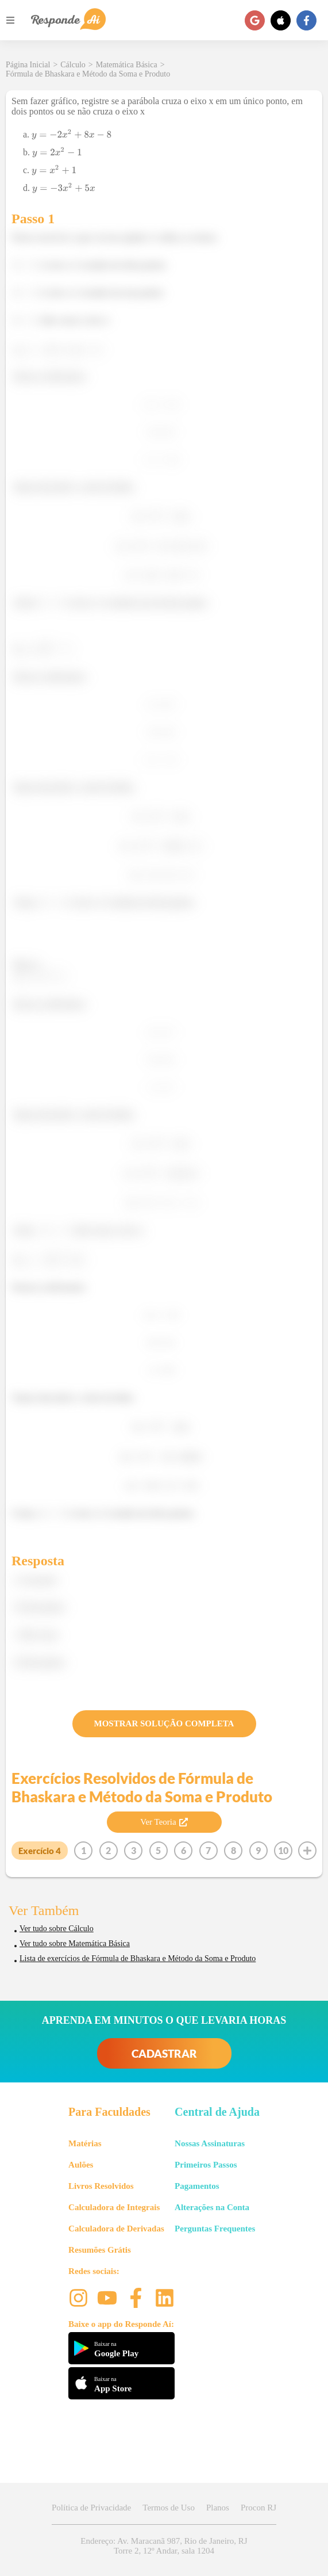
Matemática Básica (126, 64)
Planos (217, 2507)
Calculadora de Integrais (114, 2207)
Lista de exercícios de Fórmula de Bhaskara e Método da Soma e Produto (138, 1958)
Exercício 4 (39, 1850)
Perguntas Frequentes (215, 2228)
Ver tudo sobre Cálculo (57, 1928)
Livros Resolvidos (101, 2186)
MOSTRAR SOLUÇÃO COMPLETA (164, 1723)
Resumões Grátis (99, 2249)
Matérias (84, 2143)
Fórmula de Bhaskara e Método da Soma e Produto (88, 74)
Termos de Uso (168, 2507)
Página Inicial (28, 64)
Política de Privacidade (91, 2507)
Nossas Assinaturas (210, 2143)
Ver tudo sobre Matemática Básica (75, 1943)
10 (283, 1850)
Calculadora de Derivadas (116, 2228)
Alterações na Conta (212, 2207)
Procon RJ (258, 2507)
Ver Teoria (163, 1821)
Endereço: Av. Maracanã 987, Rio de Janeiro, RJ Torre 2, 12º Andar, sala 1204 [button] (163, 2545)
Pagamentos (197, 2186)
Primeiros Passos (206, 2164)
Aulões (80, 2164)
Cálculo (73, 64)
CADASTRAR (164, 2053)
